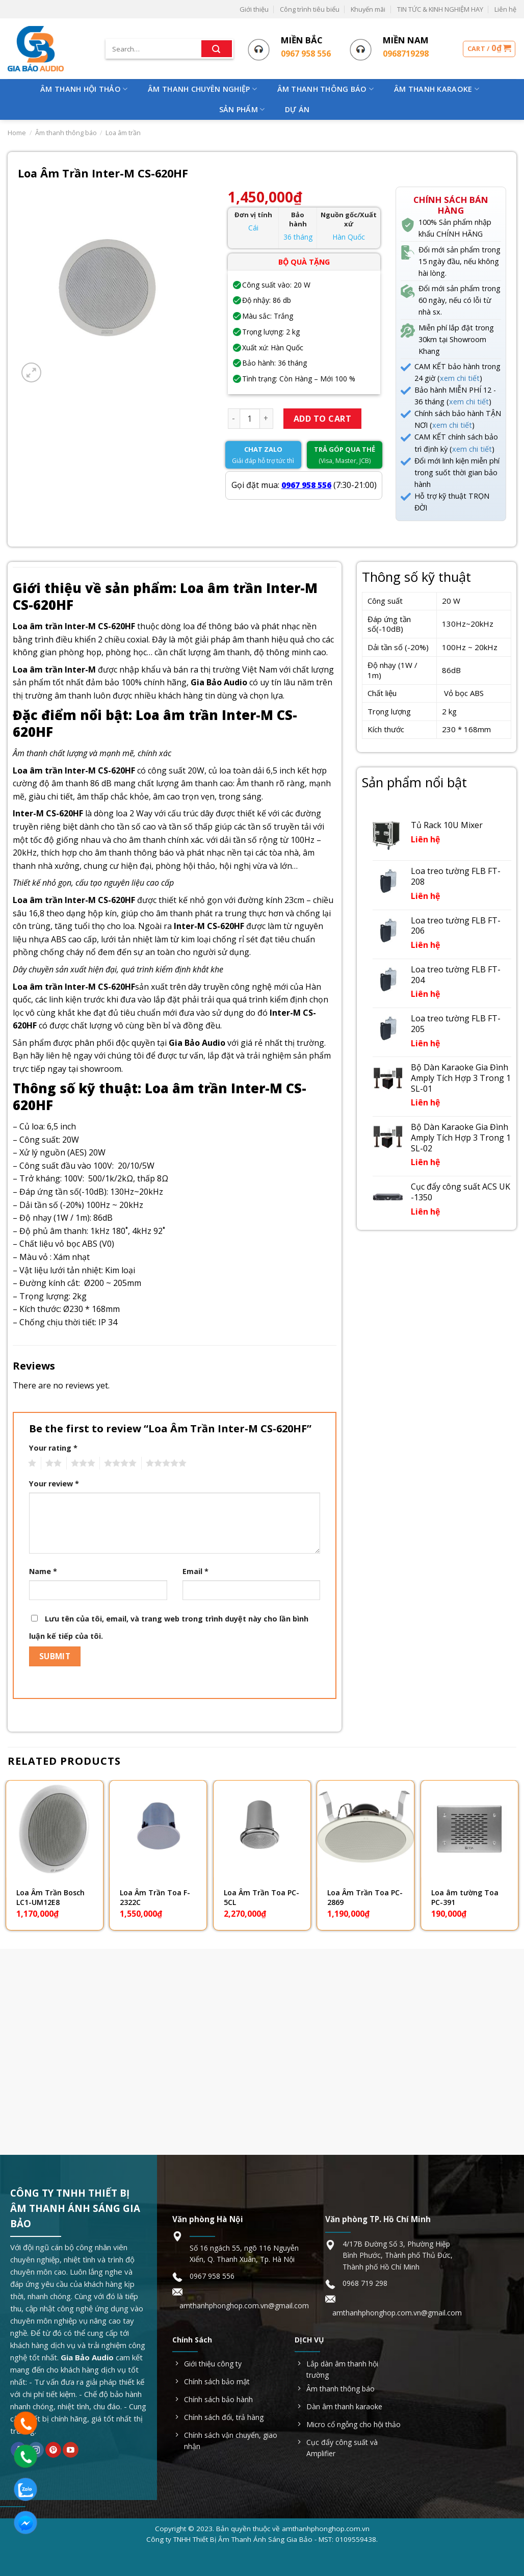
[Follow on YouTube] (70, 2450)
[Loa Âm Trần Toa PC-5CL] (262, 1829)
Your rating (53, 1448)
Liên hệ (505, 9)
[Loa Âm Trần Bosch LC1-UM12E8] (54, 1829)
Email (195, 1571)
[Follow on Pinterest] (53, 2450)
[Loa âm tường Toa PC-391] (469, 1829)
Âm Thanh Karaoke (436, 89)
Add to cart (322, 418)
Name (43, 1571)
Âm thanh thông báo (66, 132)
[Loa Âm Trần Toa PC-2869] (365, 1829)
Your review (54, 1483)
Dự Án (297, 109)
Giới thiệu (254, 9)
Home (17, 132)
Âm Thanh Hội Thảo (83, 89)
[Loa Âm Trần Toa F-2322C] (158, 1829)
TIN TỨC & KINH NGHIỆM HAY (440, 9)
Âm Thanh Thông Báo (325, 89)
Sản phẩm (242, 110)
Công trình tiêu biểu (309, 9)
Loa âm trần (123, 132)
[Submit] (216, 49)
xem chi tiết (460, 378)
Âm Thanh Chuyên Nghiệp (202, 89)
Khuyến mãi (368, 9)
